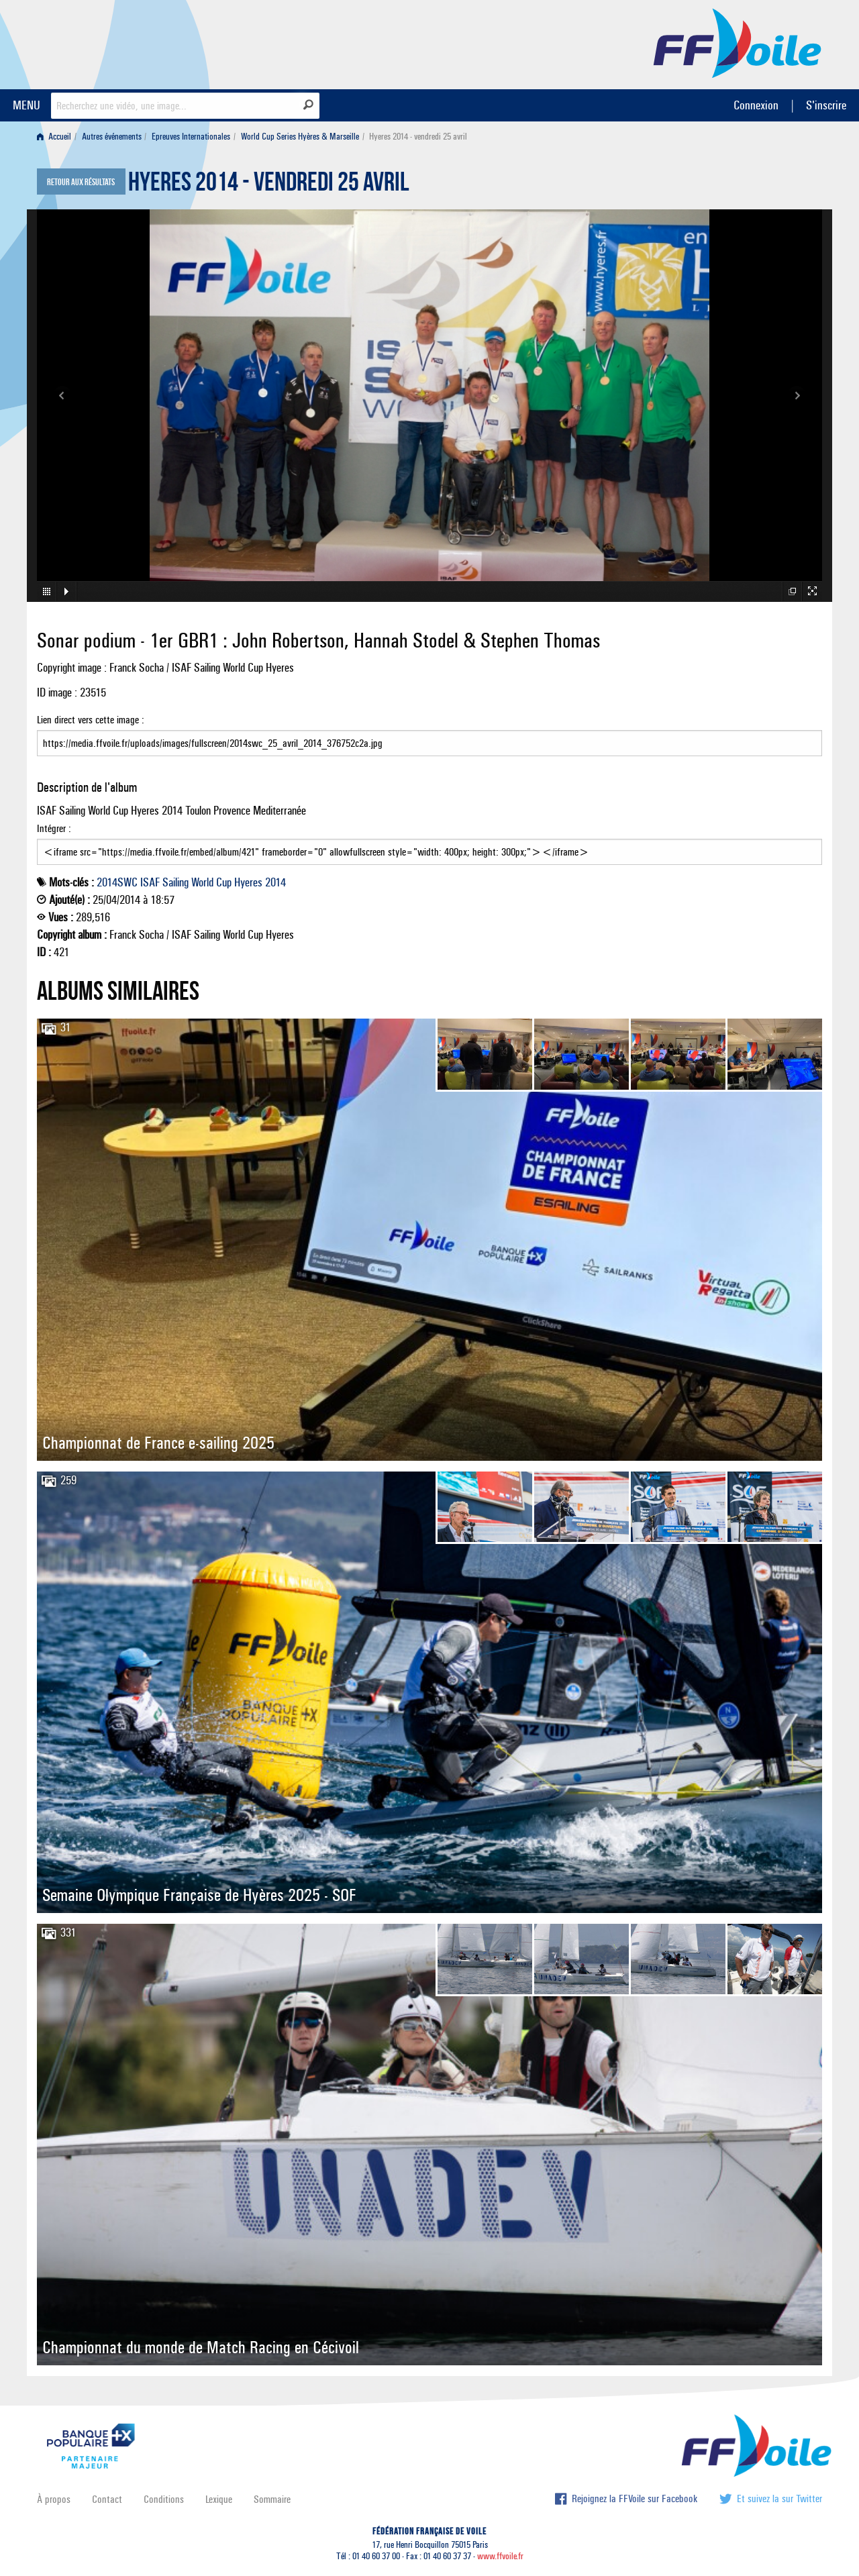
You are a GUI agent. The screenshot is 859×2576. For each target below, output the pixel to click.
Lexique (218, 2499)
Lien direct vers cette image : (429, 734)
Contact (107, 2499)
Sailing (175, 882)
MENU (26, 105)
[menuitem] (57, 136)
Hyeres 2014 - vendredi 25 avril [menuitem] (418, 136)
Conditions (164, 2499)
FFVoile (737, 42)
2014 (275, 882)
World (202, 882)
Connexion (756, 105)
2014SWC (117, 882)
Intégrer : (429, 843)
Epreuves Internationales (191, 136)
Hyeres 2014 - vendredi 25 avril (268, 185)
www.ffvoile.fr (500, 2556)
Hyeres (248, 882)
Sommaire (272, 2499)
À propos (53, 2499)
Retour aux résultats (81, 182)
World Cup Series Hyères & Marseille (300, 136)
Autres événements (112, 136)
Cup (224, 882)
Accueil (54, 136)
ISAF (150, 882)
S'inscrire (826, 105)
